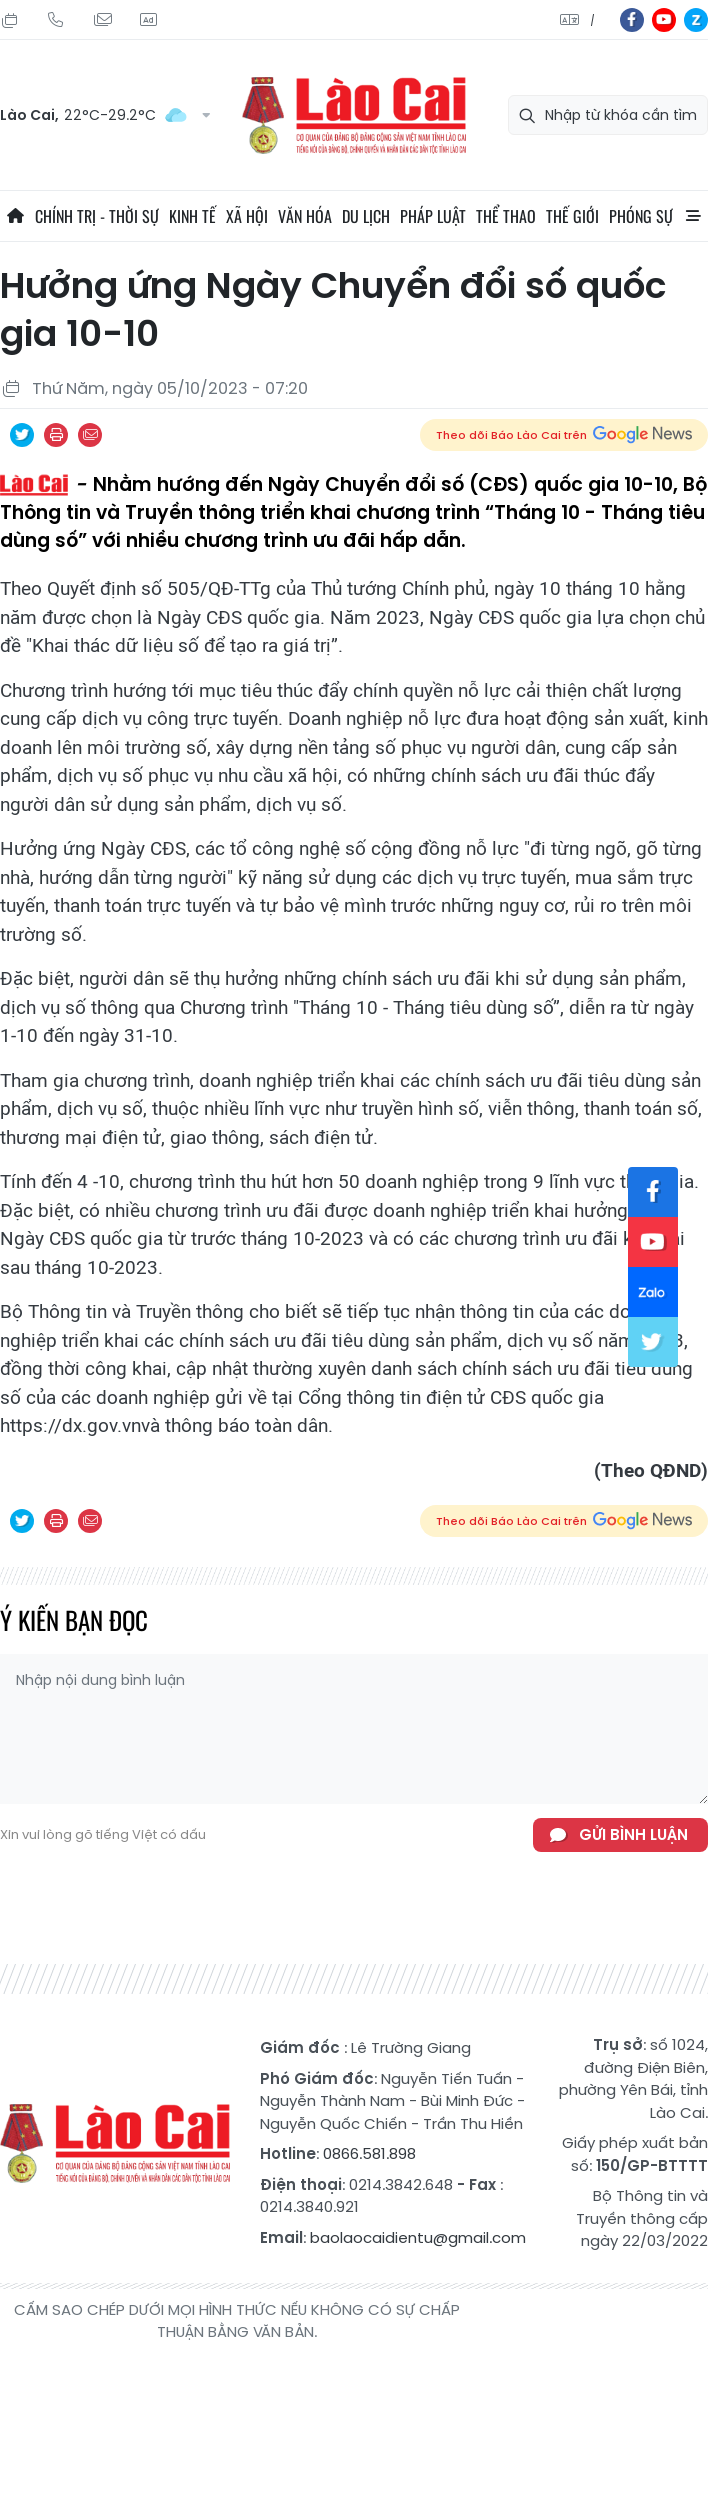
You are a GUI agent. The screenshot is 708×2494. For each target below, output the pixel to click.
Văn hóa (305, 216)
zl (696, 20)
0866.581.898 (369, 2153)
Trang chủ (15, 216)
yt (664, 20)
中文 (592, 20)
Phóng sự (641, 216)
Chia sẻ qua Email (90, 435)
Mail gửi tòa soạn (102, 20)
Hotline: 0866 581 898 (56, 20)
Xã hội (247, 216)
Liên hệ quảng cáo (148, 20)
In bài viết (56, 435)
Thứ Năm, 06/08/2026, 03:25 (10, 20)
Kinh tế (192, 216)
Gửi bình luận (633, 1834)
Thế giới (572, 216)
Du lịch (366, 216)
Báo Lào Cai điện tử (354, 115)
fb (632, 20)
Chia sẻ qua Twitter (22, 435)
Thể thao (506, 216)
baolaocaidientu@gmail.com (418, 2237)
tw (653, 1342)
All (693, 216)
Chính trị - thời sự (97, 216)
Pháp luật (433, 216)
